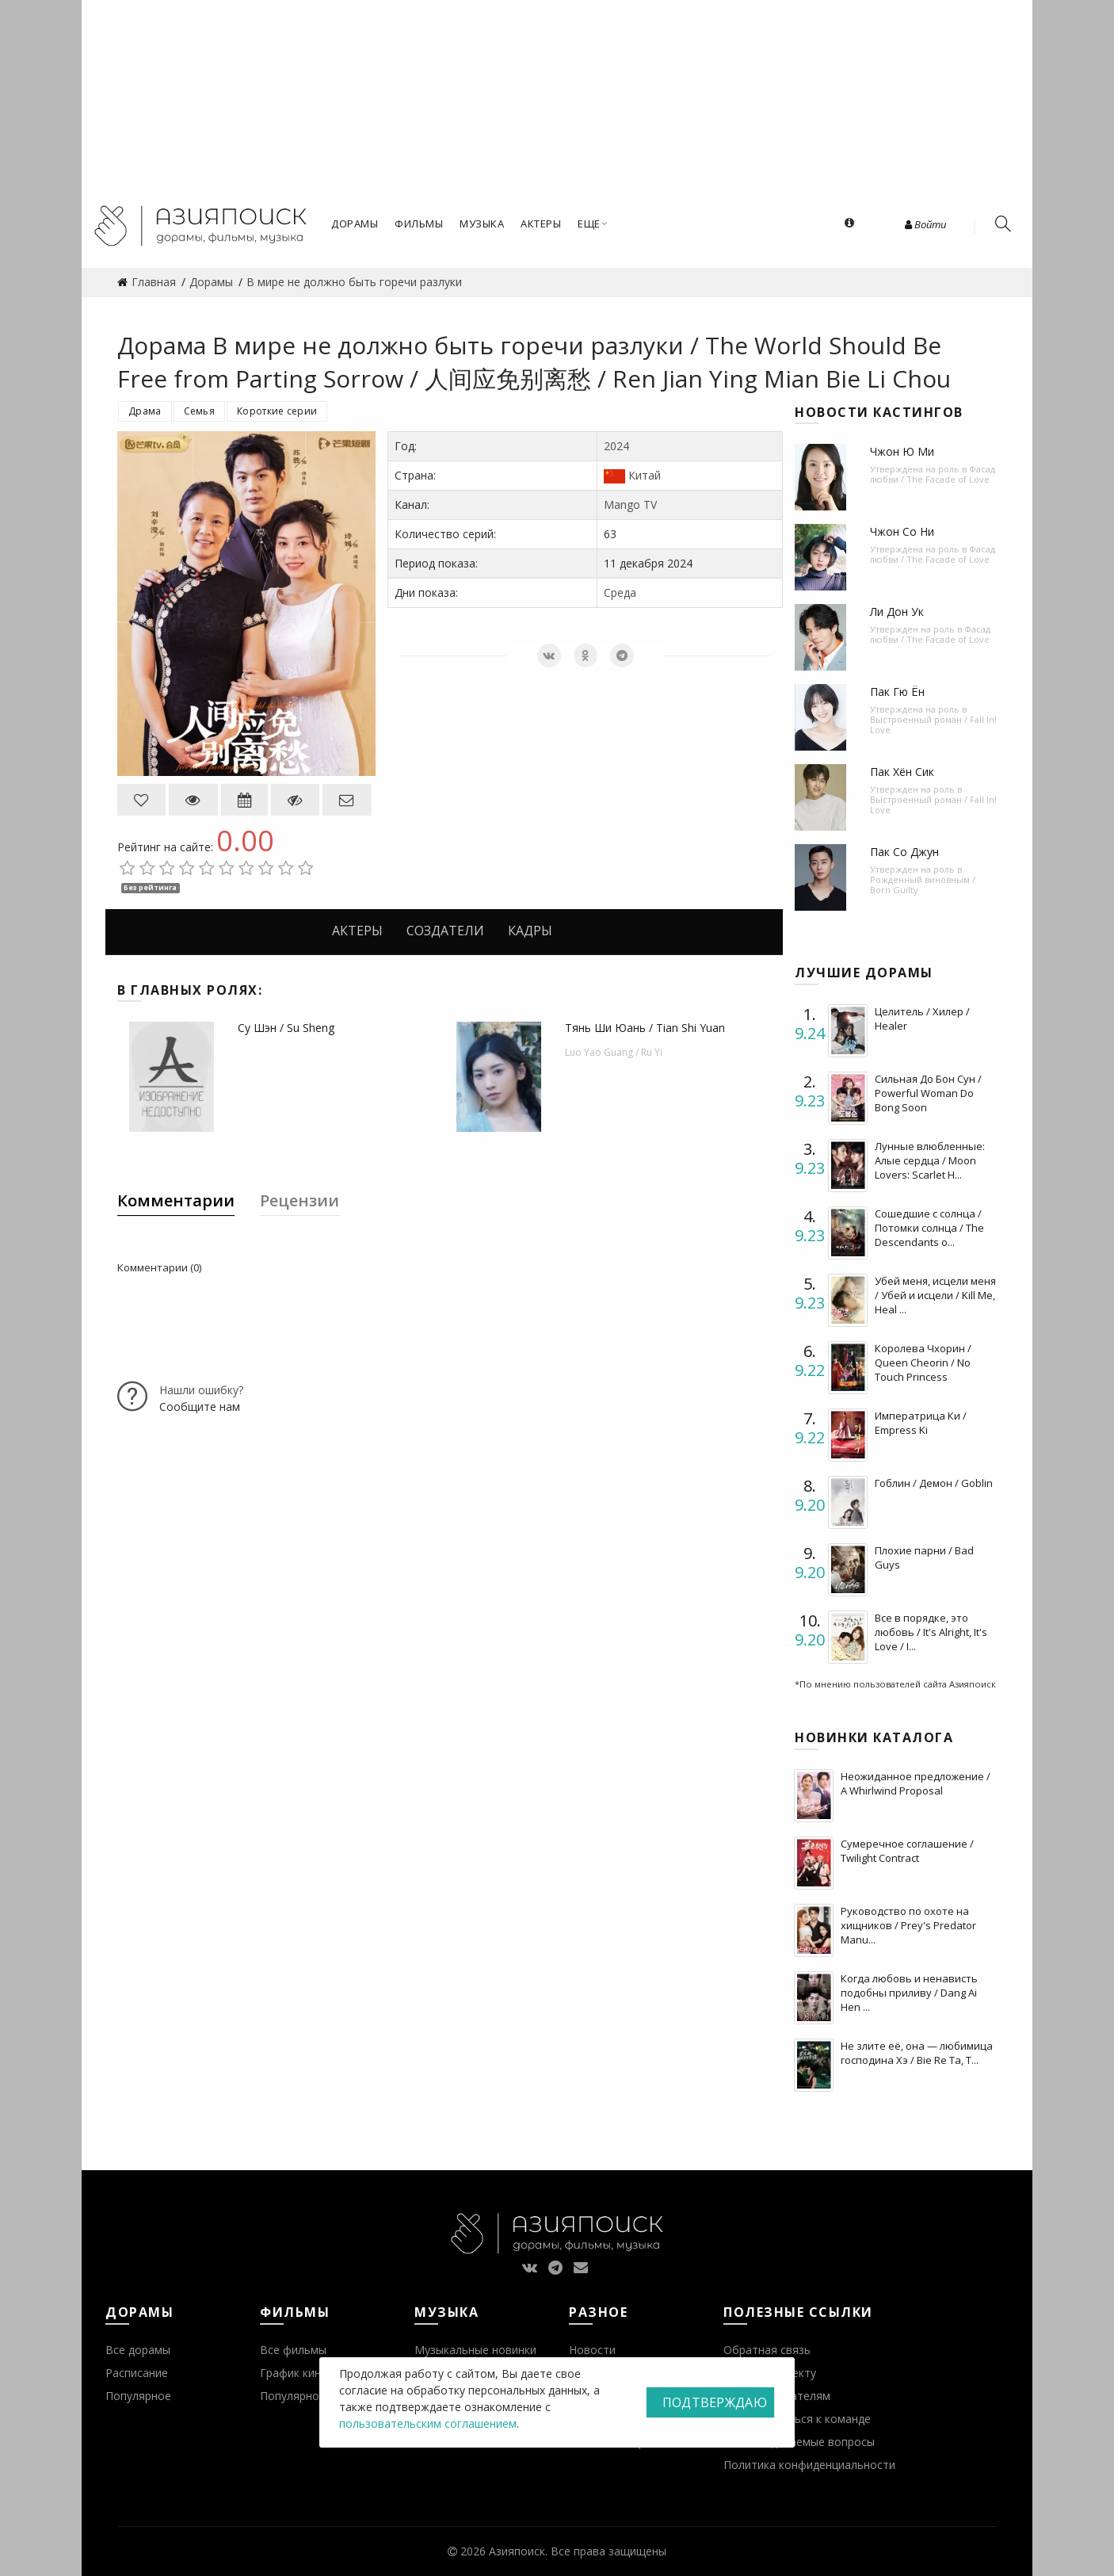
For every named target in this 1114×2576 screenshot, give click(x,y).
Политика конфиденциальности (809, 2464)
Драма (145, 411)
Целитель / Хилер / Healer (922, 1018)
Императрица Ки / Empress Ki (921, 1422)
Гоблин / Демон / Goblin (934, 1483)
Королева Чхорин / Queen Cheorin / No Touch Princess (923, 1362)
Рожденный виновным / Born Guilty (922, 884)
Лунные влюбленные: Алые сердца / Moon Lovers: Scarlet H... (930, 1160)
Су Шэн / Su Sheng (286, 1027)
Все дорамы (137, 2349)
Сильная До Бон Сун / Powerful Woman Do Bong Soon (928, 1093)
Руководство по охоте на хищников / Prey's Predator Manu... (908, 1925)
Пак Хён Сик (902, 771)
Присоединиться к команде (797, 2418)
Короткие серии (277, 411)
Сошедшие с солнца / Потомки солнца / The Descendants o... (929, 1227)
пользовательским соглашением (428, 2423)
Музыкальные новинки (475, 2349)
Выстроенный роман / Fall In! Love (933, 724)
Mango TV (630, 504)
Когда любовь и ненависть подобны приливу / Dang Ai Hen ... (909, 1992)
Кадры (530, 930)
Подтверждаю (714, 2402)
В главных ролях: (189, 990)
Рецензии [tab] (299, 1200)
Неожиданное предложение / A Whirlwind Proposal (915, 1783)
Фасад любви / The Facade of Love (932, 474)
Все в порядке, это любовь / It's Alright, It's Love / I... (931, 1632)
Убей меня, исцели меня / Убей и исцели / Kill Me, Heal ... (935, 1295)
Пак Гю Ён (897, 691)
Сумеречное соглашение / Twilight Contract (907, 1850)
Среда (620, 592)
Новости (592, 2349)
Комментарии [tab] (176, 1200)
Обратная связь (767, 2349)
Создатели (445, 930)
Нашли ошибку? (201, 1389)
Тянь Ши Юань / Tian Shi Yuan (645, 1027)
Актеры (357, 930)
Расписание (136, 2372)
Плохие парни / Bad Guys (924, 1557)
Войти (925, 224)
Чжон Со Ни (902, 531)
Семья (200, 411)
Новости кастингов (879, 412)
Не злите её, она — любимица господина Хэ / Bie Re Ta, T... (917, 2053)
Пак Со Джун (904, 851)
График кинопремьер (317, 2372)
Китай (644, 475)
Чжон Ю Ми (902, 451)
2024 (616, 445)
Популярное (138, 2395)
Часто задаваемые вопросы (799, 2441)
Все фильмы (293, 2349)
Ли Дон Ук (897, 611)
